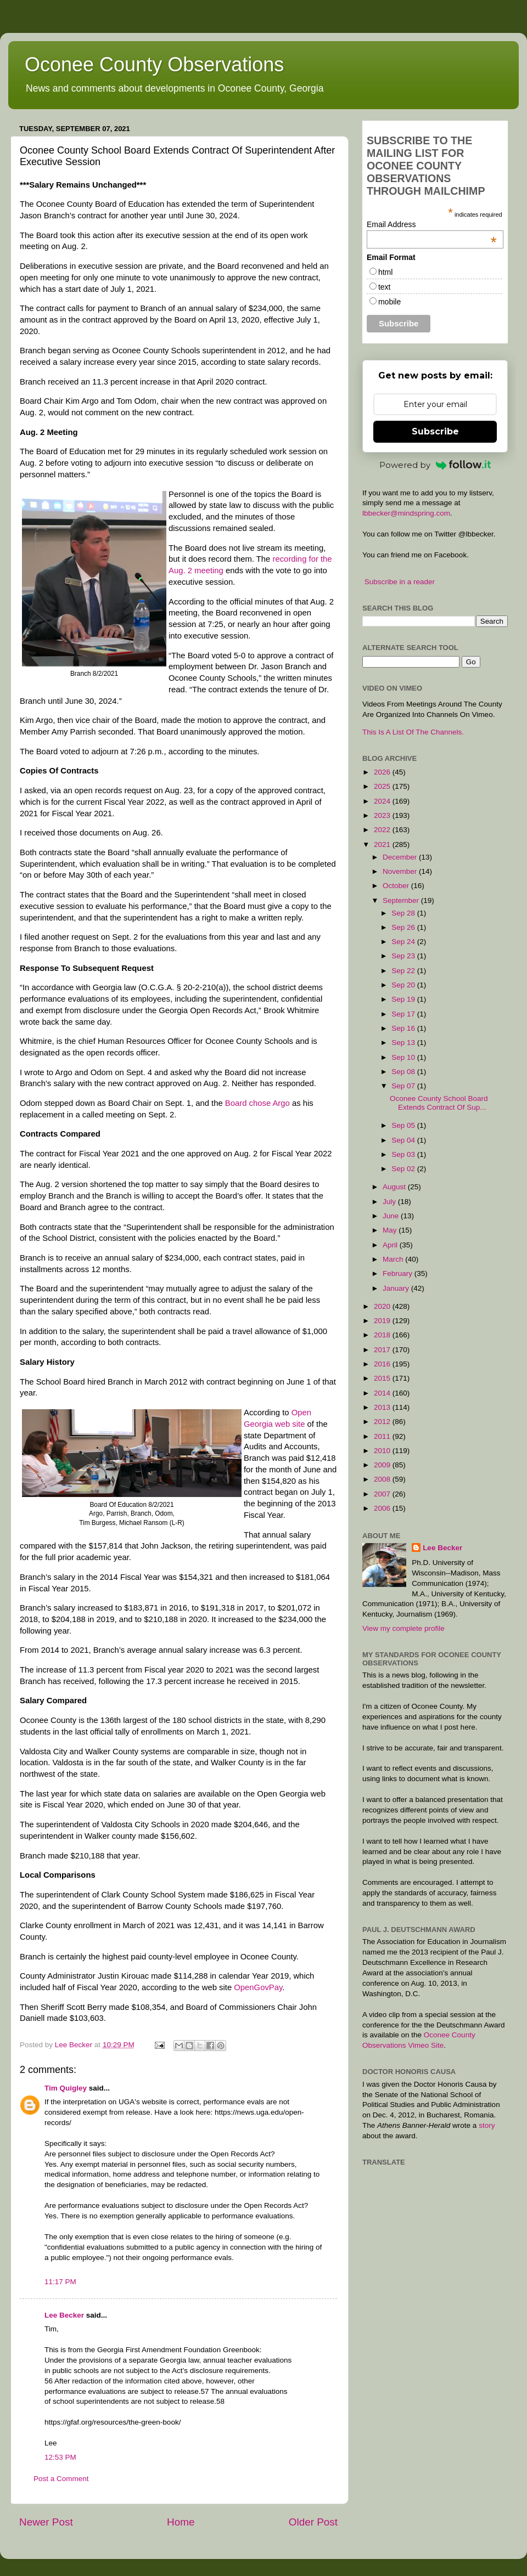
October (397, 886)
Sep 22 (404, 971)
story (487, 2125)
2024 (383, 801)
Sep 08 (404, 1071)
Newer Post (46, 2522)
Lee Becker (64, 2315)
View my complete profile (403, 1628)
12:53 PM (60, 2457)
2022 (383, 830)
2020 (383, 1306)
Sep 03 (404, 1154)
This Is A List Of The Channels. (413, 732)
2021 (383, 844)
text (384, 287)
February (398, 1273)
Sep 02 (404, 1169)
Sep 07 (404, 1086)
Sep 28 (404, 913)
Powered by (435, 465)
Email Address (432, 224)
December (401, 857)
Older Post (313, 2522)
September (402, 900)
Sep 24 (404, 941)
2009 (383, 1465)
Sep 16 (404, 1028)
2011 (383, 1436)
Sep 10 (404, 1057)
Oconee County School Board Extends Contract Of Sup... (439, 1102)
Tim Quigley (65, 2088)
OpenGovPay (258, 1987)
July (390, 1201)
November (401, 871)
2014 (383, 1393)
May (391, 1230)
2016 (383, 1364)
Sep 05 (404, 1125)
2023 (383, 815)
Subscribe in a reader (400, 582)
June (392, 1216)
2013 (383, 1407)
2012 (383, 1421)
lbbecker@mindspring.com (406, 513)
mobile (389, 301)
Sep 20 (404, 985)
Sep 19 (404, 999)
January (397, 1288)
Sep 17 (404, 1014)
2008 (383, 1479)
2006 (383, 1508)
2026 (383, 772)
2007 (383, 1494)
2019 (383, 1321)
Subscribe (435, 431)
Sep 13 (404, 1042)
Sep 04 (404, 1140)
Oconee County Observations (154, 64)
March (394, 1259)
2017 (383, 1350)
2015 (383, 1378)
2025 (383, 786)
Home (180, 2522)
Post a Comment (61, 2479)
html (385, 272)
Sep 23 (404, 956)
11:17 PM (60, 2282)
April (391, 1245)
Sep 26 (404, 927)
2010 (383, 1451)
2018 (383, 1335)
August (395, 1187)
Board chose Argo (257, 1103)
